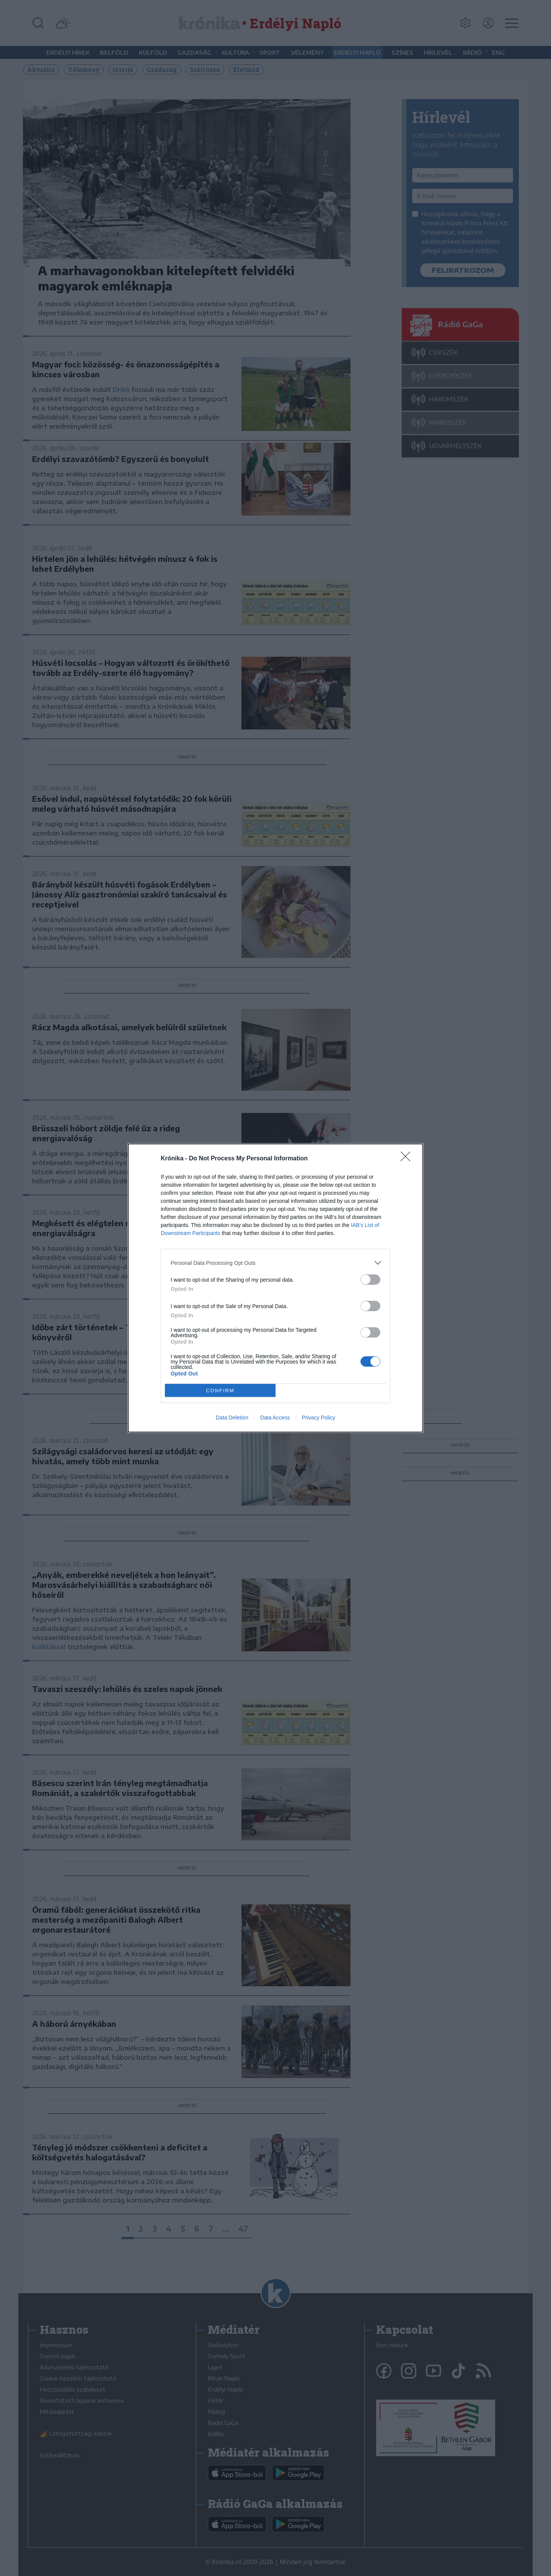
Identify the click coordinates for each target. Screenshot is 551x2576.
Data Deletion (232, 1417)
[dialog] (275, 1288)
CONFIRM (220, 1390)
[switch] (370, 1279)
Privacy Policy (318, 1417)
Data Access (275, 1417)
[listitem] (275, 1263)
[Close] (408, 1159)
